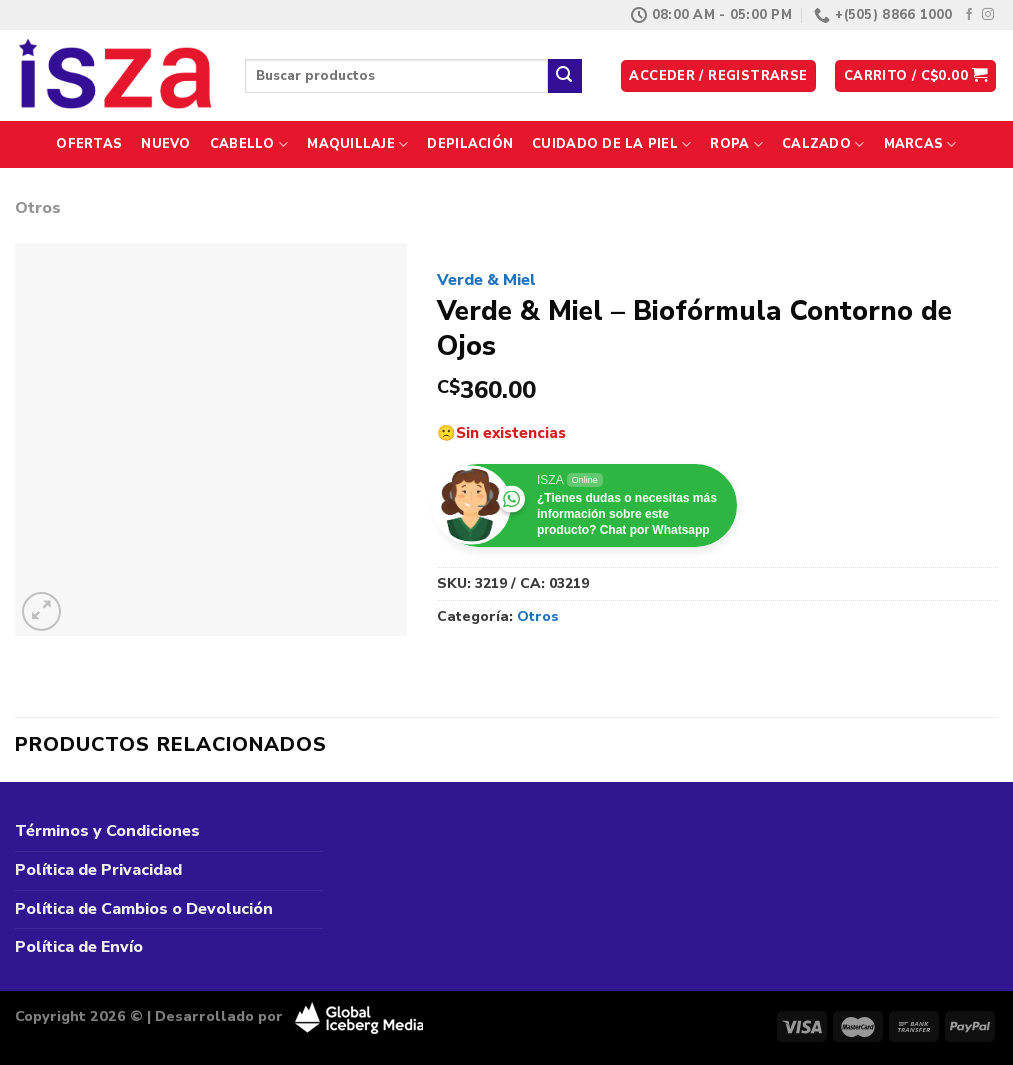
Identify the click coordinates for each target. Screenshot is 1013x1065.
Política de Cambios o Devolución (144, 909)
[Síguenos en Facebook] (969, 15)
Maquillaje (357, 144)
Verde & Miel (486, 280)
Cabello (249, 144)
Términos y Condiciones (107, 831)
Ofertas (89, 144)
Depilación (470, 144)
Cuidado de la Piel (611, 144)
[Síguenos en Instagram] (988, 15)
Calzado (823, 144)
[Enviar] (565, 76)
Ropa (736, 144)
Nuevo (165, 144)
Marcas (920, 144)
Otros (38, 208)
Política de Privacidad (98, 870)
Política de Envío (79, 947)
